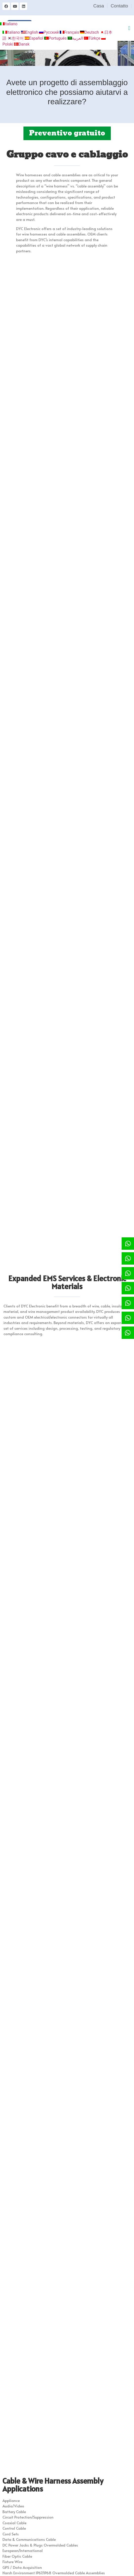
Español (34, 38)
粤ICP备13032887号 (92, 2557)
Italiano (9, 24)
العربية (76, 38)
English (30, 32)
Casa (98, 5)
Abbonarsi (15, 2525)
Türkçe (92, 38)
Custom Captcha (19, 2491)
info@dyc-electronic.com (29, 2440)
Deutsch (90, 32)
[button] (129, 28)
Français (70, 32)
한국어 (16, 38)
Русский (49, 32)
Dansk (21, 44)
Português (56, 38)
